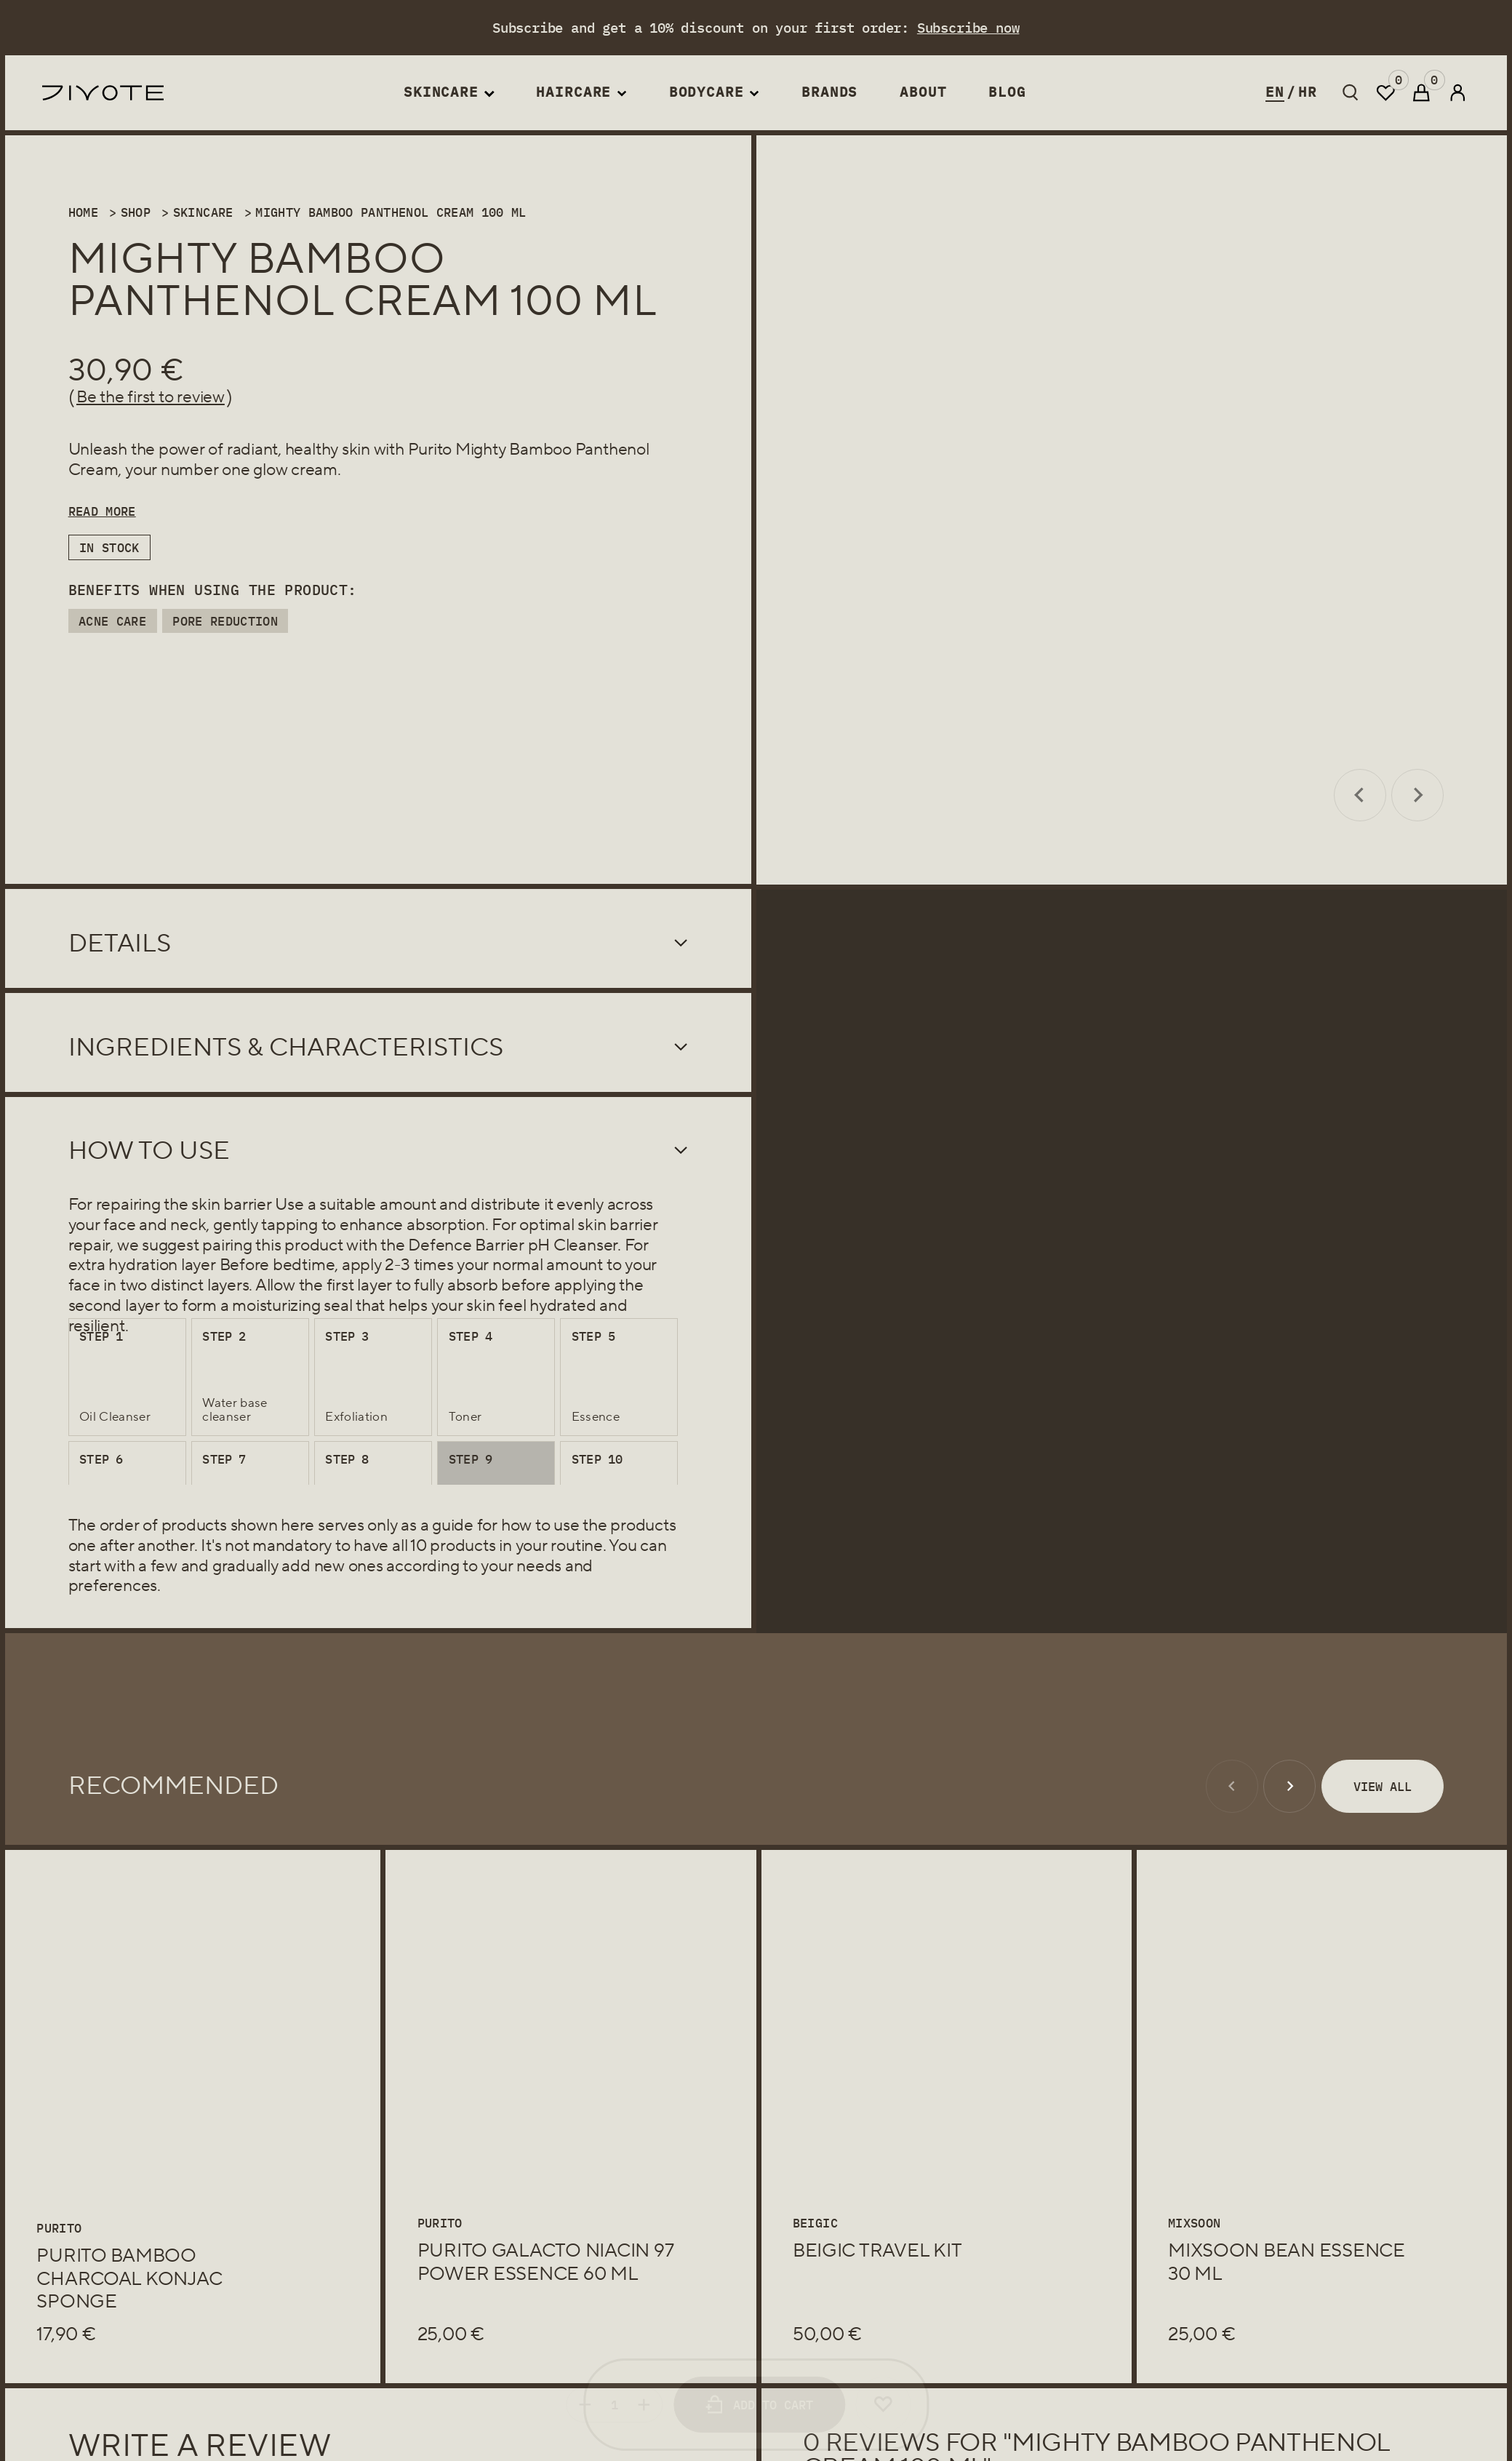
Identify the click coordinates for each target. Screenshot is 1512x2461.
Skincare (441, 91)
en (1274, 91)
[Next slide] (1417, 795)
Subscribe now (968, 27)
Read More (102, 511)
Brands (829, 91)
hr (1307, 91)
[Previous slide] (1360, 795)
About (923, 91)
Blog (1007, 91)
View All (1382, 1785)
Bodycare (706, 91)
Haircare (573, 91)
